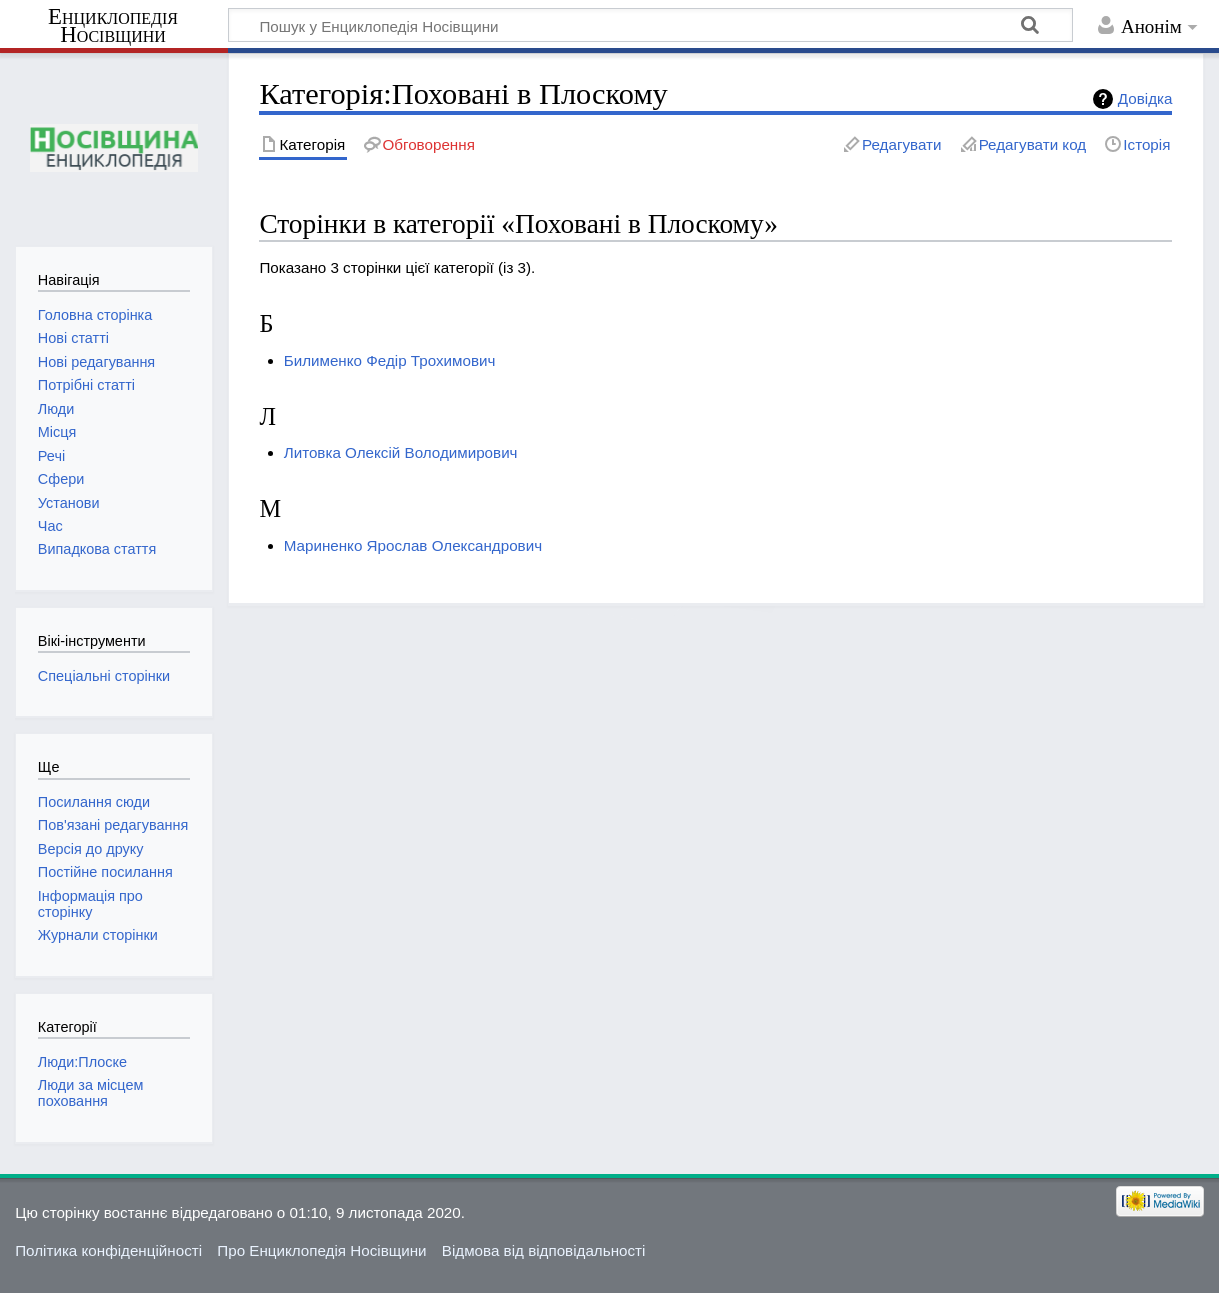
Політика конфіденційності (108, 1250)
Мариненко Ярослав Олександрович (413, 545)
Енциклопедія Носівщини (113, 26)
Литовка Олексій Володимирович (401, 452)
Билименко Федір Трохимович (390, 360)
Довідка (1145, 98)
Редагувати (901, 144)
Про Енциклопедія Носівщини (321, 1250)
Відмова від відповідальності (544, 1250)
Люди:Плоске (82, 1062)
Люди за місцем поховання (91, 1093)
